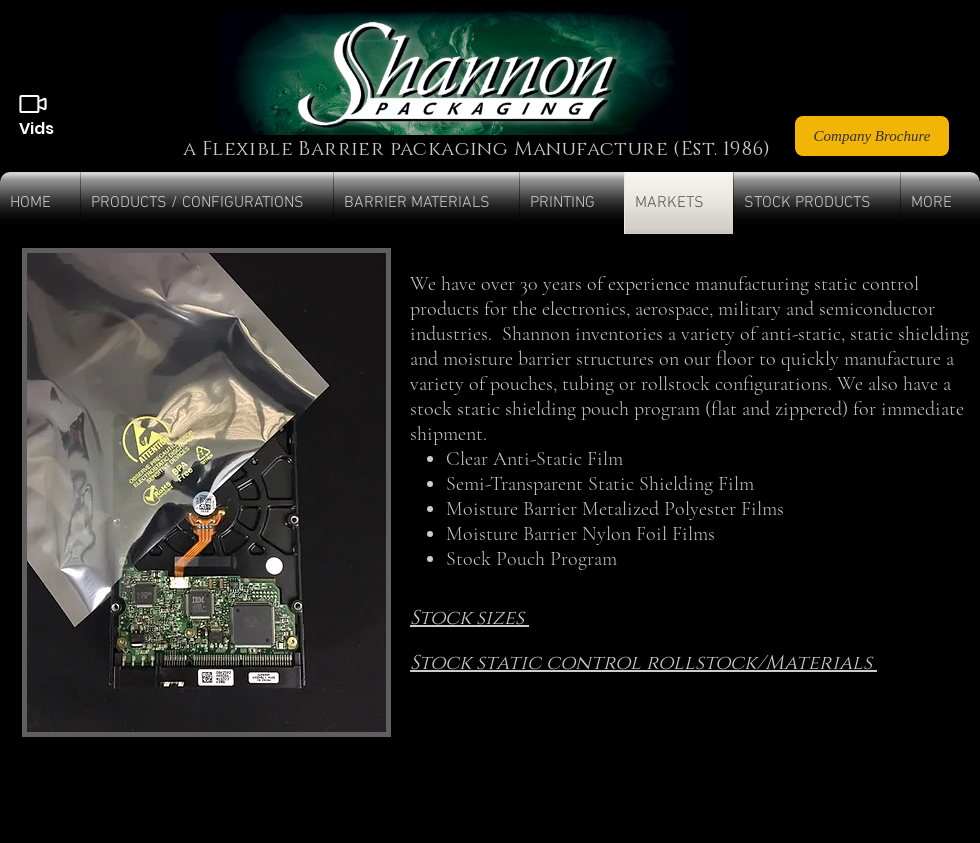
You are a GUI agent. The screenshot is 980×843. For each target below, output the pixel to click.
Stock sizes (469, 618)
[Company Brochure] (872, 136)
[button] (207, 203)
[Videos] (33, 104)
